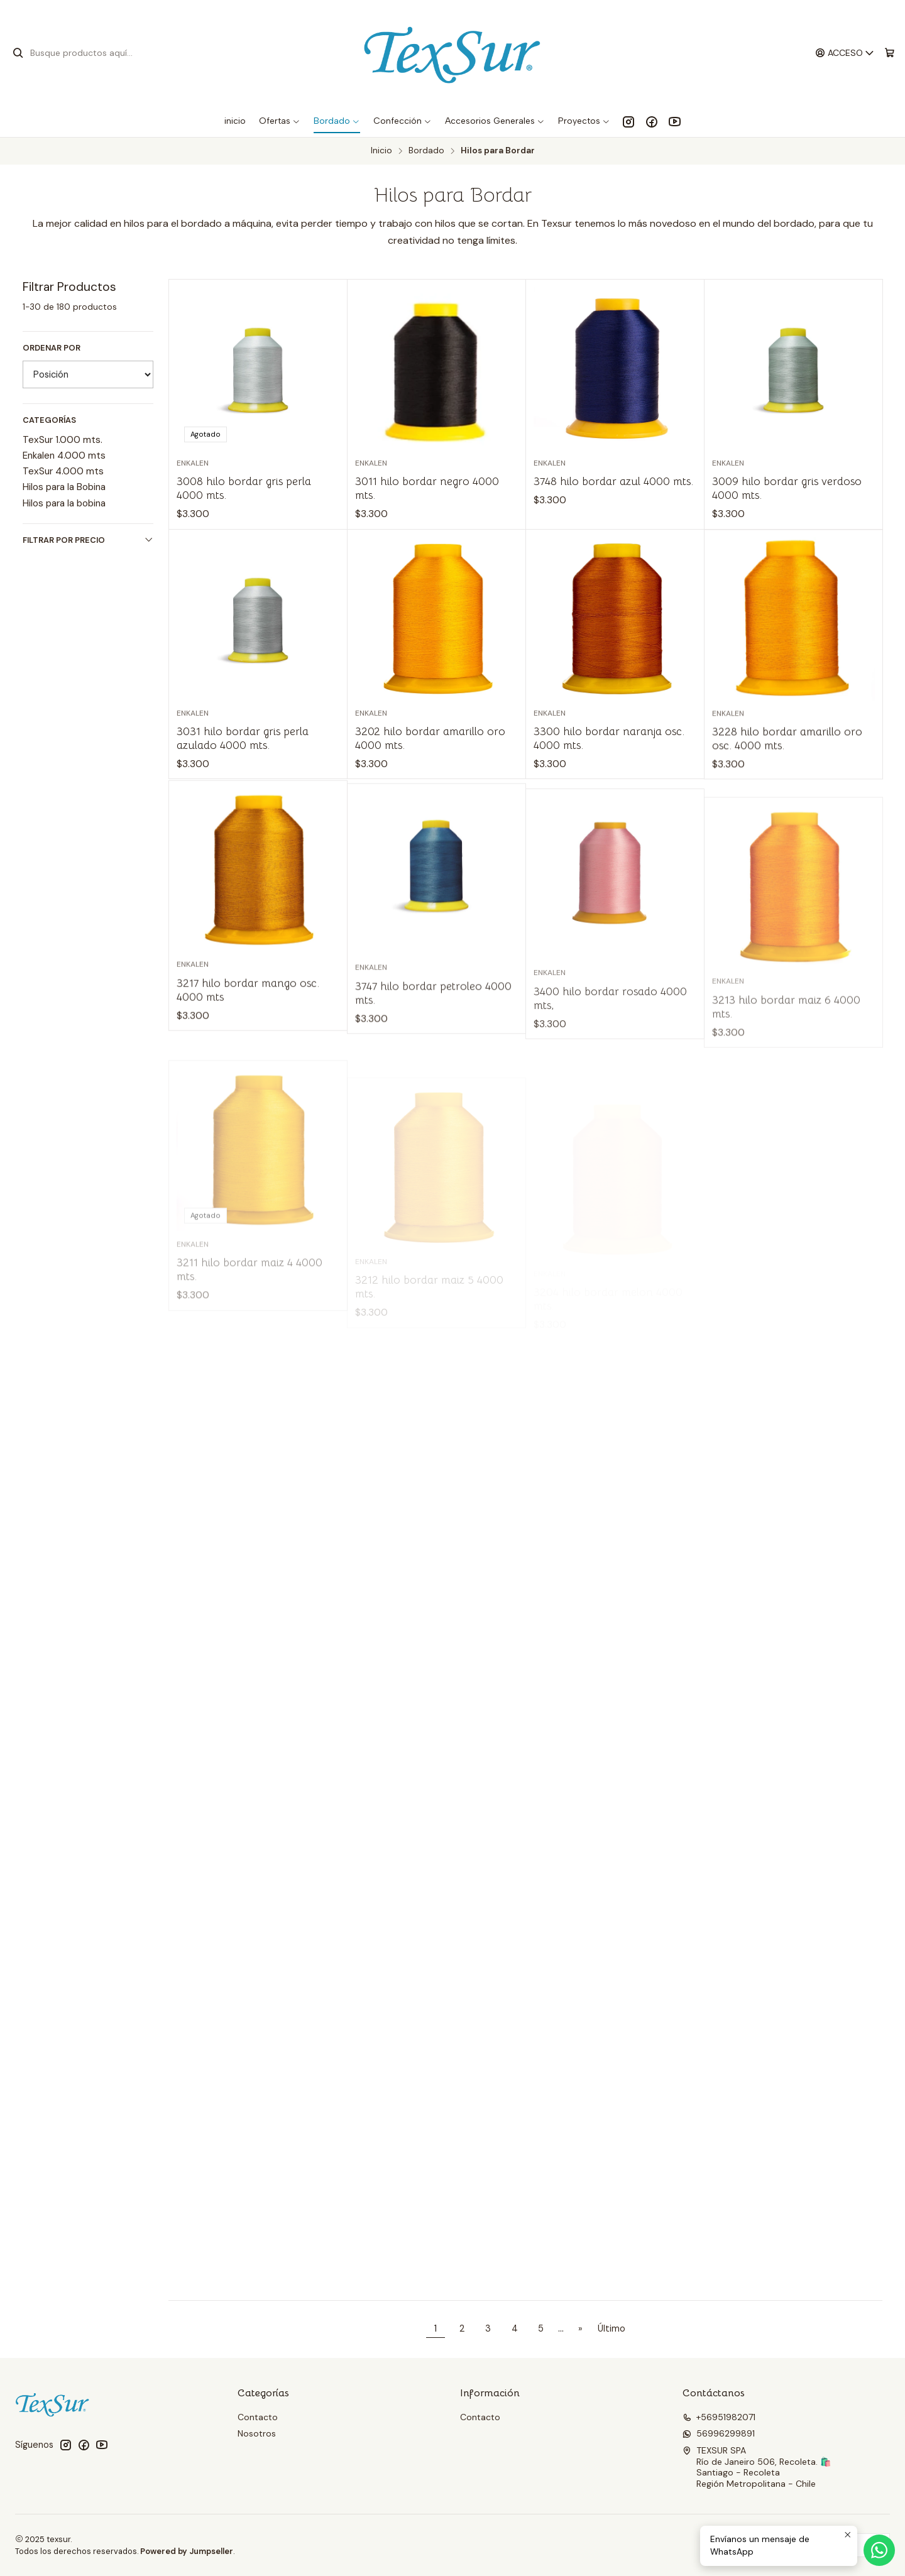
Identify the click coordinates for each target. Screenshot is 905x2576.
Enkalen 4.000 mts (64, 455)
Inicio (381, 150)
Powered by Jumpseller (186, 2551)
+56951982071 (719, 2417)
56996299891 (719, 2433)
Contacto (258, 2417)
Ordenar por (51, 348)
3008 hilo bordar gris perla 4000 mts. (244, 488)
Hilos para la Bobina (64, 487)
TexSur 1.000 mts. (62, 440)
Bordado (426, 150)
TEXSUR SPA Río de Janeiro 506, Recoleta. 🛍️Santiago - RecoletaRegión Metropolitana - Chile (757, 2467)
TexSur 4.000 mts (63, 471)
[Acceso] (845, 53)
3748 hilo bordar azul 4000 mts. (613, 481)
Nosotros (257, 2433)
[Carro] (889, 53)
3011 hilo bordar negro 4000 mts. (427, 488)
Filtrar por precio (88, 540)
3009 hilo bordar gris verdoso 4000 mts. (787, 488)
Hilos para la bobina (64, 503)
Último (611, 2328)
